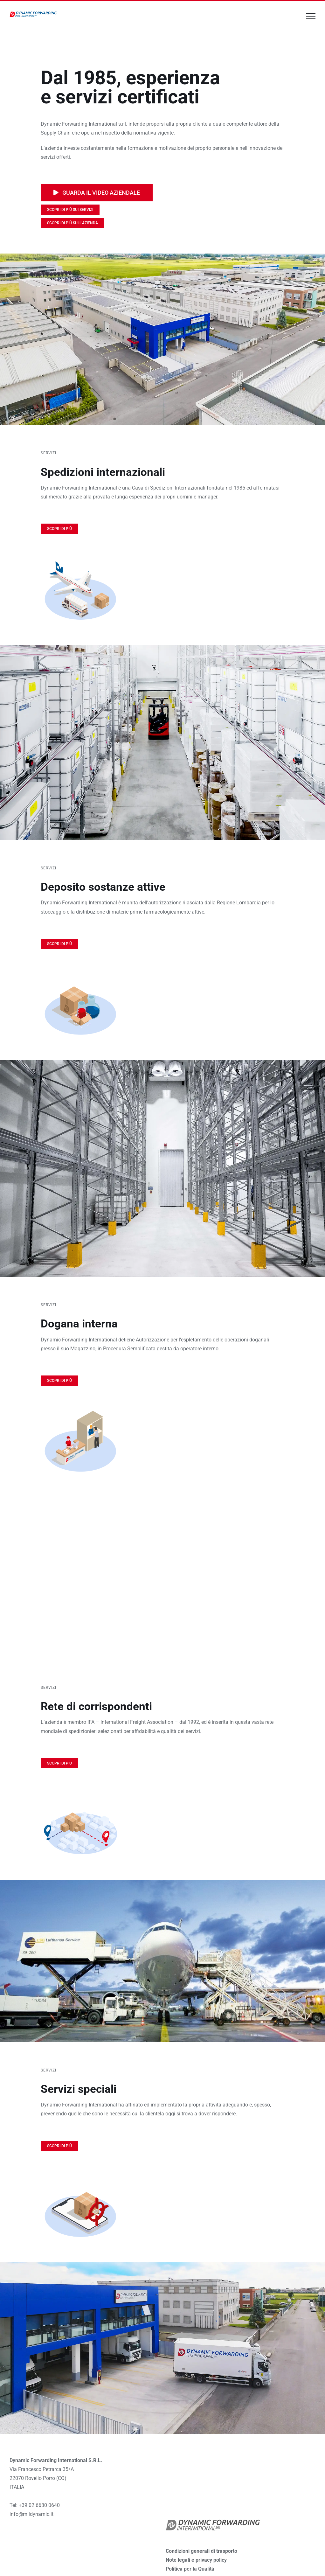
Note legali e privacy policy (196, 2560)
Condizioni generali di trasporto (201, 2551)
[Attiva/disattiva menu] (310, 16)
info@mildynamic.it (31, 2514)
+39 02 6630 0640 (39, 2505)
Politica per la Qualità (190, 2569)
